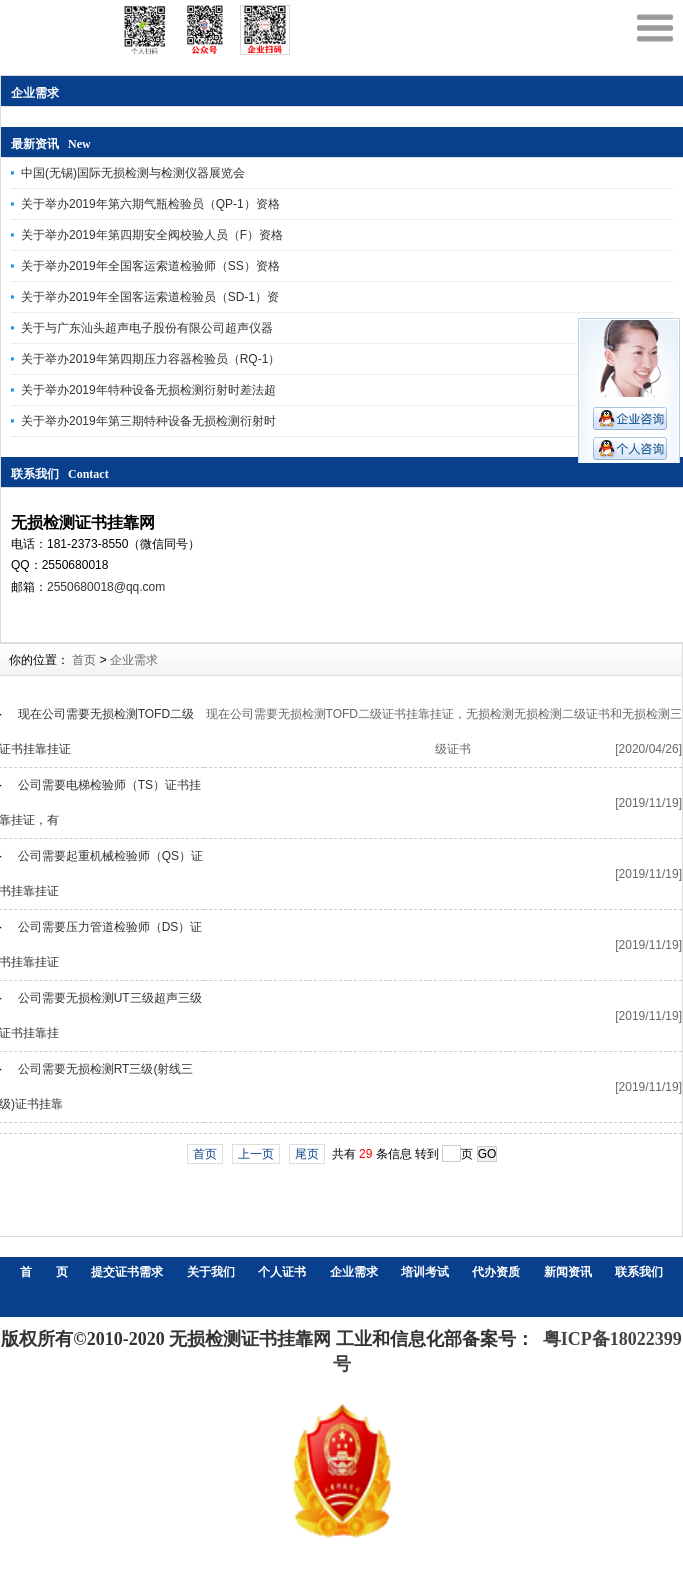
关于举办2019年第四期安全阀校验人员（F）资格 (152, 235)
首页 (84, 660)
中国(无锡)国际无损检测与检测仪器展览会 (133, 173)
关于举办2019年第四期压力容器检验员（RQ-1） (150, 359)
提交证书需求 (127, 1272)
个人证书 (282, 1272)
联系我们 (639, 1272)
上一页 (256, 1154)
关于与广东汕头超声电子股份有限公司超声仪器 (147, 328)
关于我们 (211, 1272)
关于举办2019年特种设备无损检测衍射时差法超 (148, 390)
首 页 (44, 1272)
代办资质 (496, 1272)
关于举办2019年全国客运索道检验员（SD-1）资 (150, 297)
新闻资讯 (568, 1272)
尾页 (307, 1154)
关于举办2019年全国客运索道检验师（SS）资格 (150, 266)
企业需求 (134, 660)
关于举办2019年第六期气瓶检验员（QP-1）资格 (150, 204)
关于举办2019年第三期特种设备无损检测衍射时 (148, 421)
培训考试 (425, 1272)
